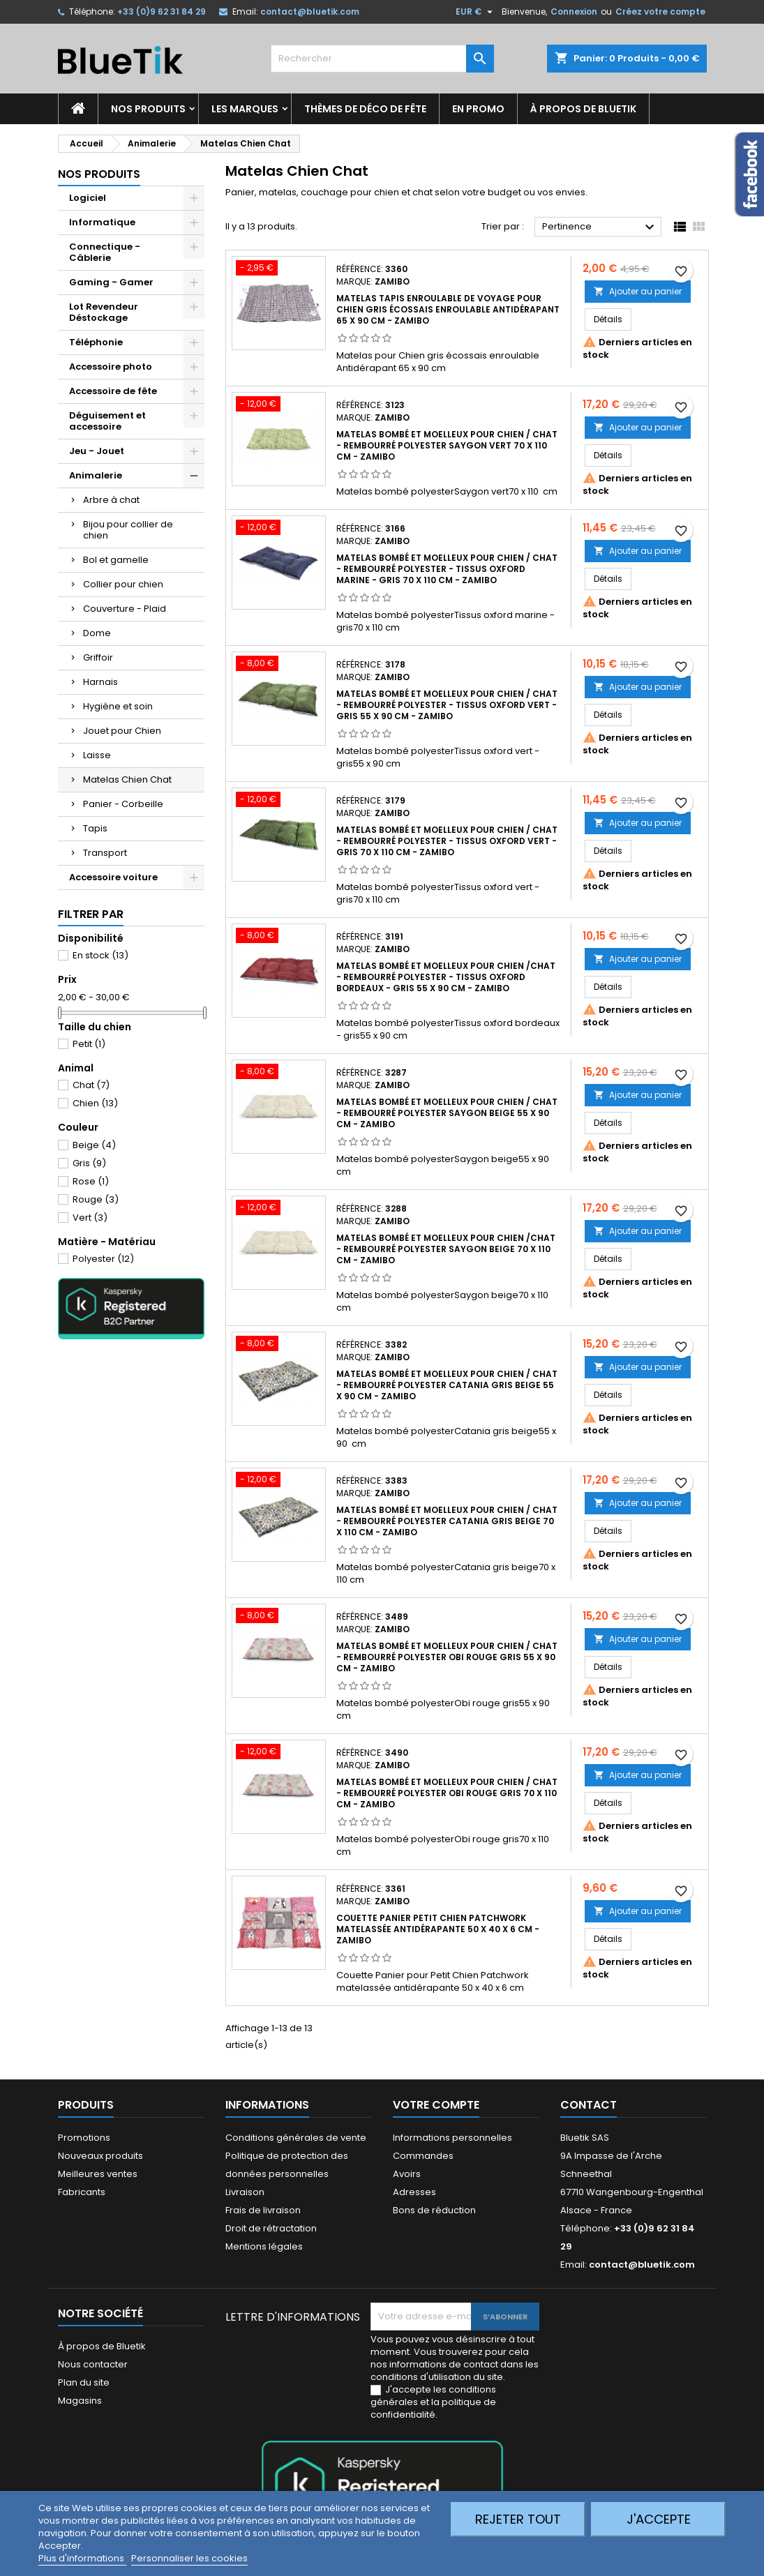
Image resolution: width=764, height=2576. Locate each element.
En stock (100, 955)
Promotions (84, 2137)
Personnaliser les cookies (189, 2558)
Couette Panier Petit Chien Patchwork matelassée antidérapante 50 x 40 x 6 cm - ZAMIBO (437, 1929)
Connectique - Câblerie (104, 252)
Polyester (103, 1258)
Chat (91, 1085)
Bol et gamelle (116, 559)
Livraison (244, 2192)
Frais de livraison (263, 2210)
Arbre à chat (111, 499)
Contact (588, 2105)
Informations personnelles (452, 2137)
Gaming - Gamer (111, 282)
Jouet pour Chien (122, 730)
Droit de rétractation (271, 2228)
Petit (89, 1043)
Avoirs (407, 2173)
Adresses (414, 2192)
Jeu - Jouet (96, 451)
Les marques (244, 109)
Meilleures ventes (97, 2173)
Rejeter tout (518, 2519)
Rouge (96, 1199)
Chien (95, 1103)
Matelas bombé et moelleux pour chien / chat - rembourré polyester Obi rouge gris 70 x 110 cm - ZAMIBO (446, 1793)
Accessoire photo (110, 366)
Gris (89, 1163)
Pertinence (600, 227)
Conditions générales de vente (295, 2137)
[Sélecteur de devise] (476, 12)
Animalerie (95, 475)
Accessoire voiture (113, 877)
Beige (94, 1145)
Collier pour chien (123, 584)
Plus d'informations (82, 2558)
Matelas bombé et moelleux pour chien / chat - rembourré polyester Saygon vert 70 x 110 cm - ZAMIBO (446, 445)
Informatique (102, 222)
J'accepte (659, 2519)
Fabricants (81, 2192)
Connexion (573, 11)
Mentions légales (264, 2246)
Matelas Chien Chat (127, 779)
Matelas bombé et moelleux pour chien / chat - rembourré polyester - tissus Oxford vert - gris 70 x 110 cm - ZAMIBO (446, 841)
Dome (97, 633)
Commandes (423, 2155)
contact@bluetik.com (309, 11)
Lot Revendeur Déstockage (103, 312)
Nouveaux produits (100, 2155)
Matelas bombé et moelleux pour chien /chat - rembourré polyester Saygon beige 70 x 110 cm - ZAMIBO (445, 1249)
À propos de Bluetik (583, 109)
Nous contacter (93, 2364)
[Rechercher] (382, 59)
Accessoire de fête (113, 391)
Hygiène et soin (118, 706)
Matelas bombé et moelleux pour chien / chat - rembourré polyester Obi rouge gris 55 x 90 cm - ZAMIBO (446, 1657)
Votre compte (436, 2105)
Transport (105, 852)
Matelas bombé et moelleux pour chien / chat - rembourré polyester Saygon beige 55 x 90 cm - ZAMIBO (446, 1113)
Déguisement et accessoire (107, 421)
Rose (91, 1181)
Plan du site (84, 2382)
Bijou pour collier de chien (128, 530)
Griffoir (98, 657)
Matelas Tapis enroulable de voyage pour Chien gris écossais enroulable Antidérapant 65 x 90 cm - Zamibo (448, 309)
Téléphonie (96, 342)
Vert (90, 1217)
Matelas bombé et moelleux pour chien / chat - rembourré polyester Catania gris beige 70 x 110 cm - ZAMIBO (446, 1521)
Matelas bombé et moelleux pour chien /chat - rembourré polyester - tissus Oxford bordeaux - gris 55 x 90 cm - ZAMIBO (445, 977)
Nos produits (148, 109)
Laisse (97, 755)
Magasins (80, 2400)
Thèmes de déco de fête (365, 109)
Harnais (100, 681)
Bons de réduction (434, 2210)
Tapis (95, 828)
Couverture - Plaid (124, 608)
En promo (478, 109)
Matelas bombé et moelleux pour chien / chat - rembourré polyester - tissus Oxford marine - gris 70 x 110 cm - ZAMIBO (446, 569)
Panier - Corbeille (123, 804)
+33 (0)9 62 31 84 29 (161, 11)
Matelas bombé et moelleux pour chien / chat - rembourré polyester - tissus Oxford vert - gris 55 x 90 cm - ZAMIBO (446, 705)
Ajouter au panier (638, 291)
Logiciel (87, 197)
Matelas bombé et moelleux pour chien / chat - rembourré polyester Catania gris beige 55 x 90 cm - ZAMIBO (446, 1385)
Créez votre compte (660, 11)
